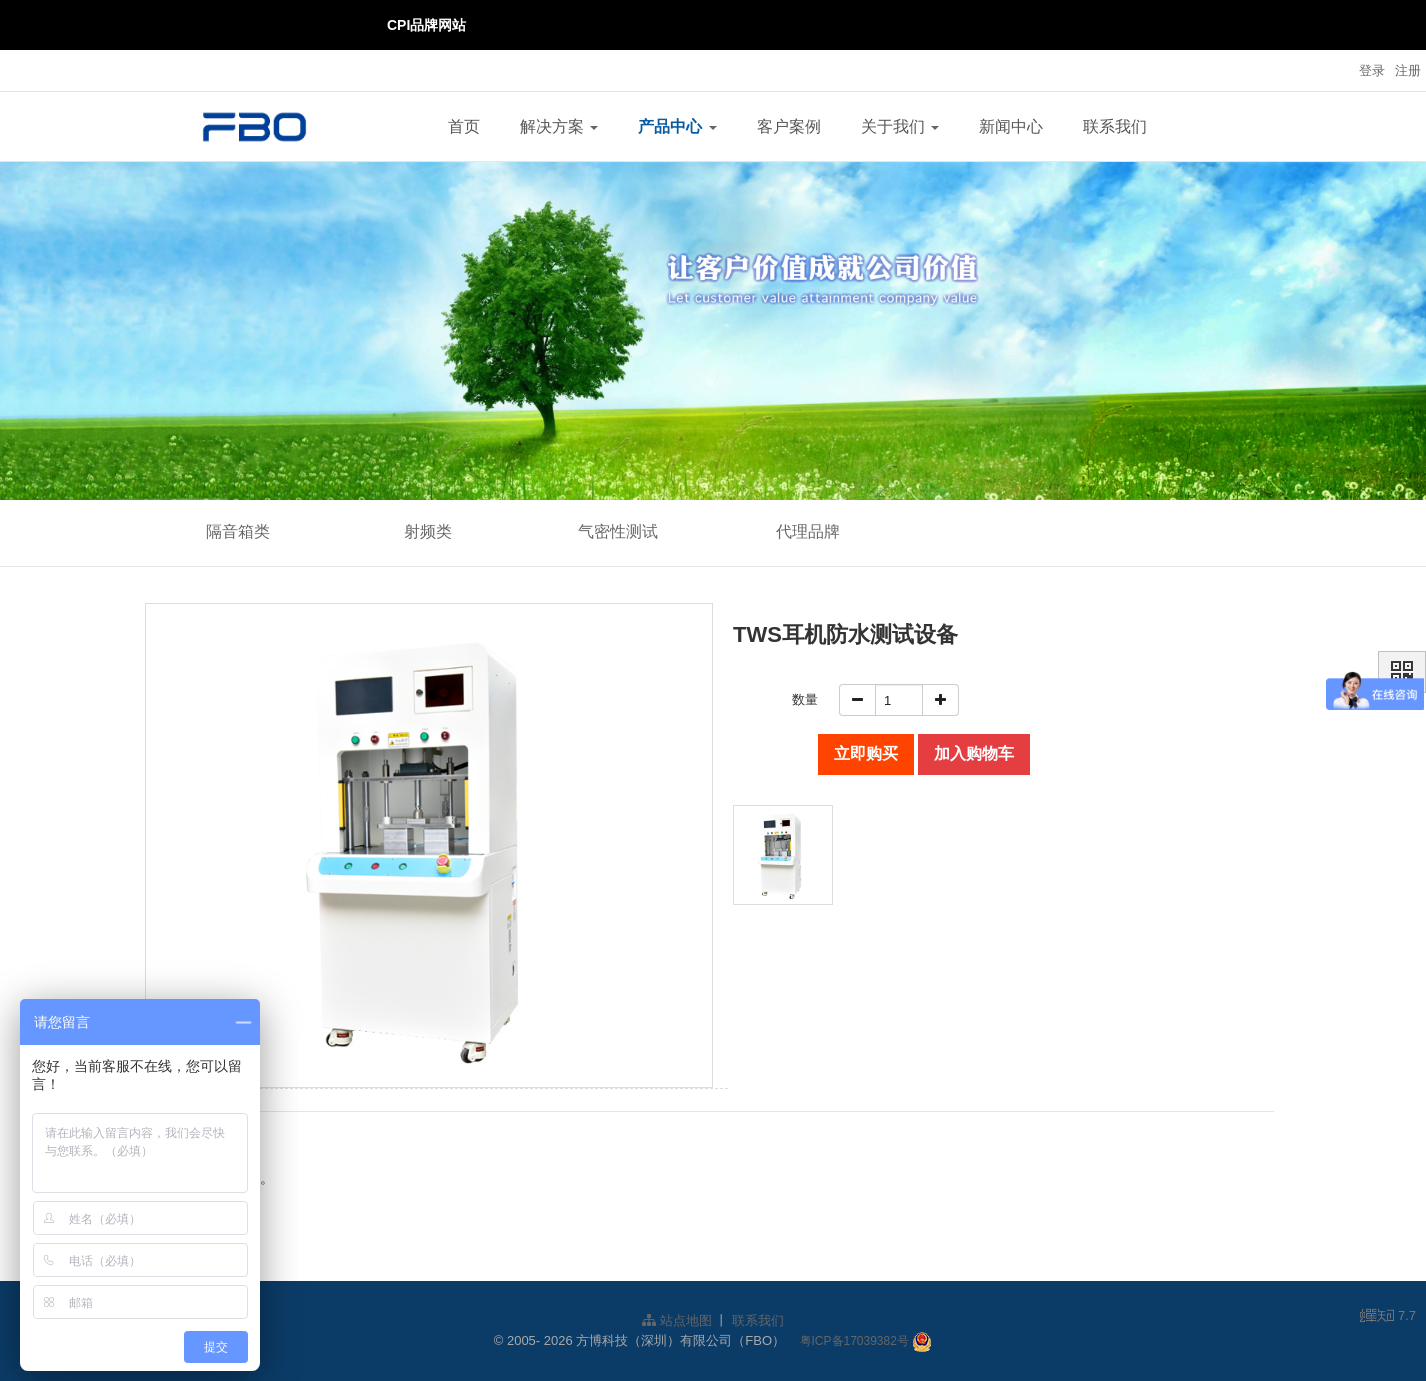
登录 (1372, 70)
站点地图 (677, 1320)
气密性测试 (618, 531)
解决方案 (559, 126)
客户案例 (789, 126)
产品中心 (677, 126)
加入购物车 (974, 753)
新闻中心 (1011, 126)
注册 (1408, 70)
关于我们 (900, 126)
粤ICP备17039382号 (854, 1341)
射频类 (428, 531)
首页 (464, 126)
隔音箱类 (238, 531)
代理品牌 (808, 531)
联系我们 (1115, 126)
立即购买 (866, 753)
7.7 (1388, 1317)
